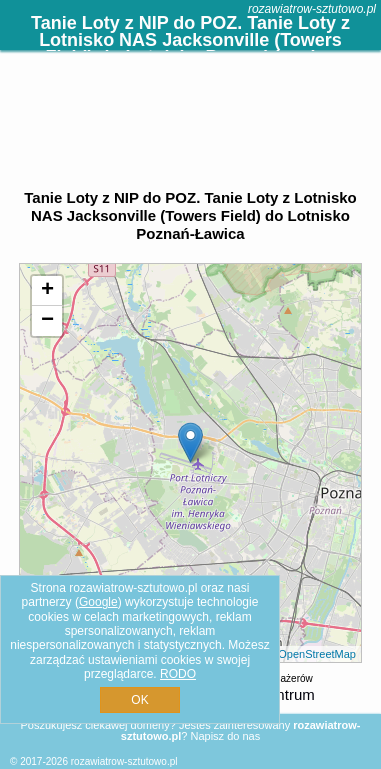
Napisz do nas (225, 736)
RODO (178, 674)
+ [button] (47, 291)
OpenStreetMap (317, 654)
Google (98, 602)
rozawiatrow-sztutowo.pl (312, 9)
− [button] (47, 321)
